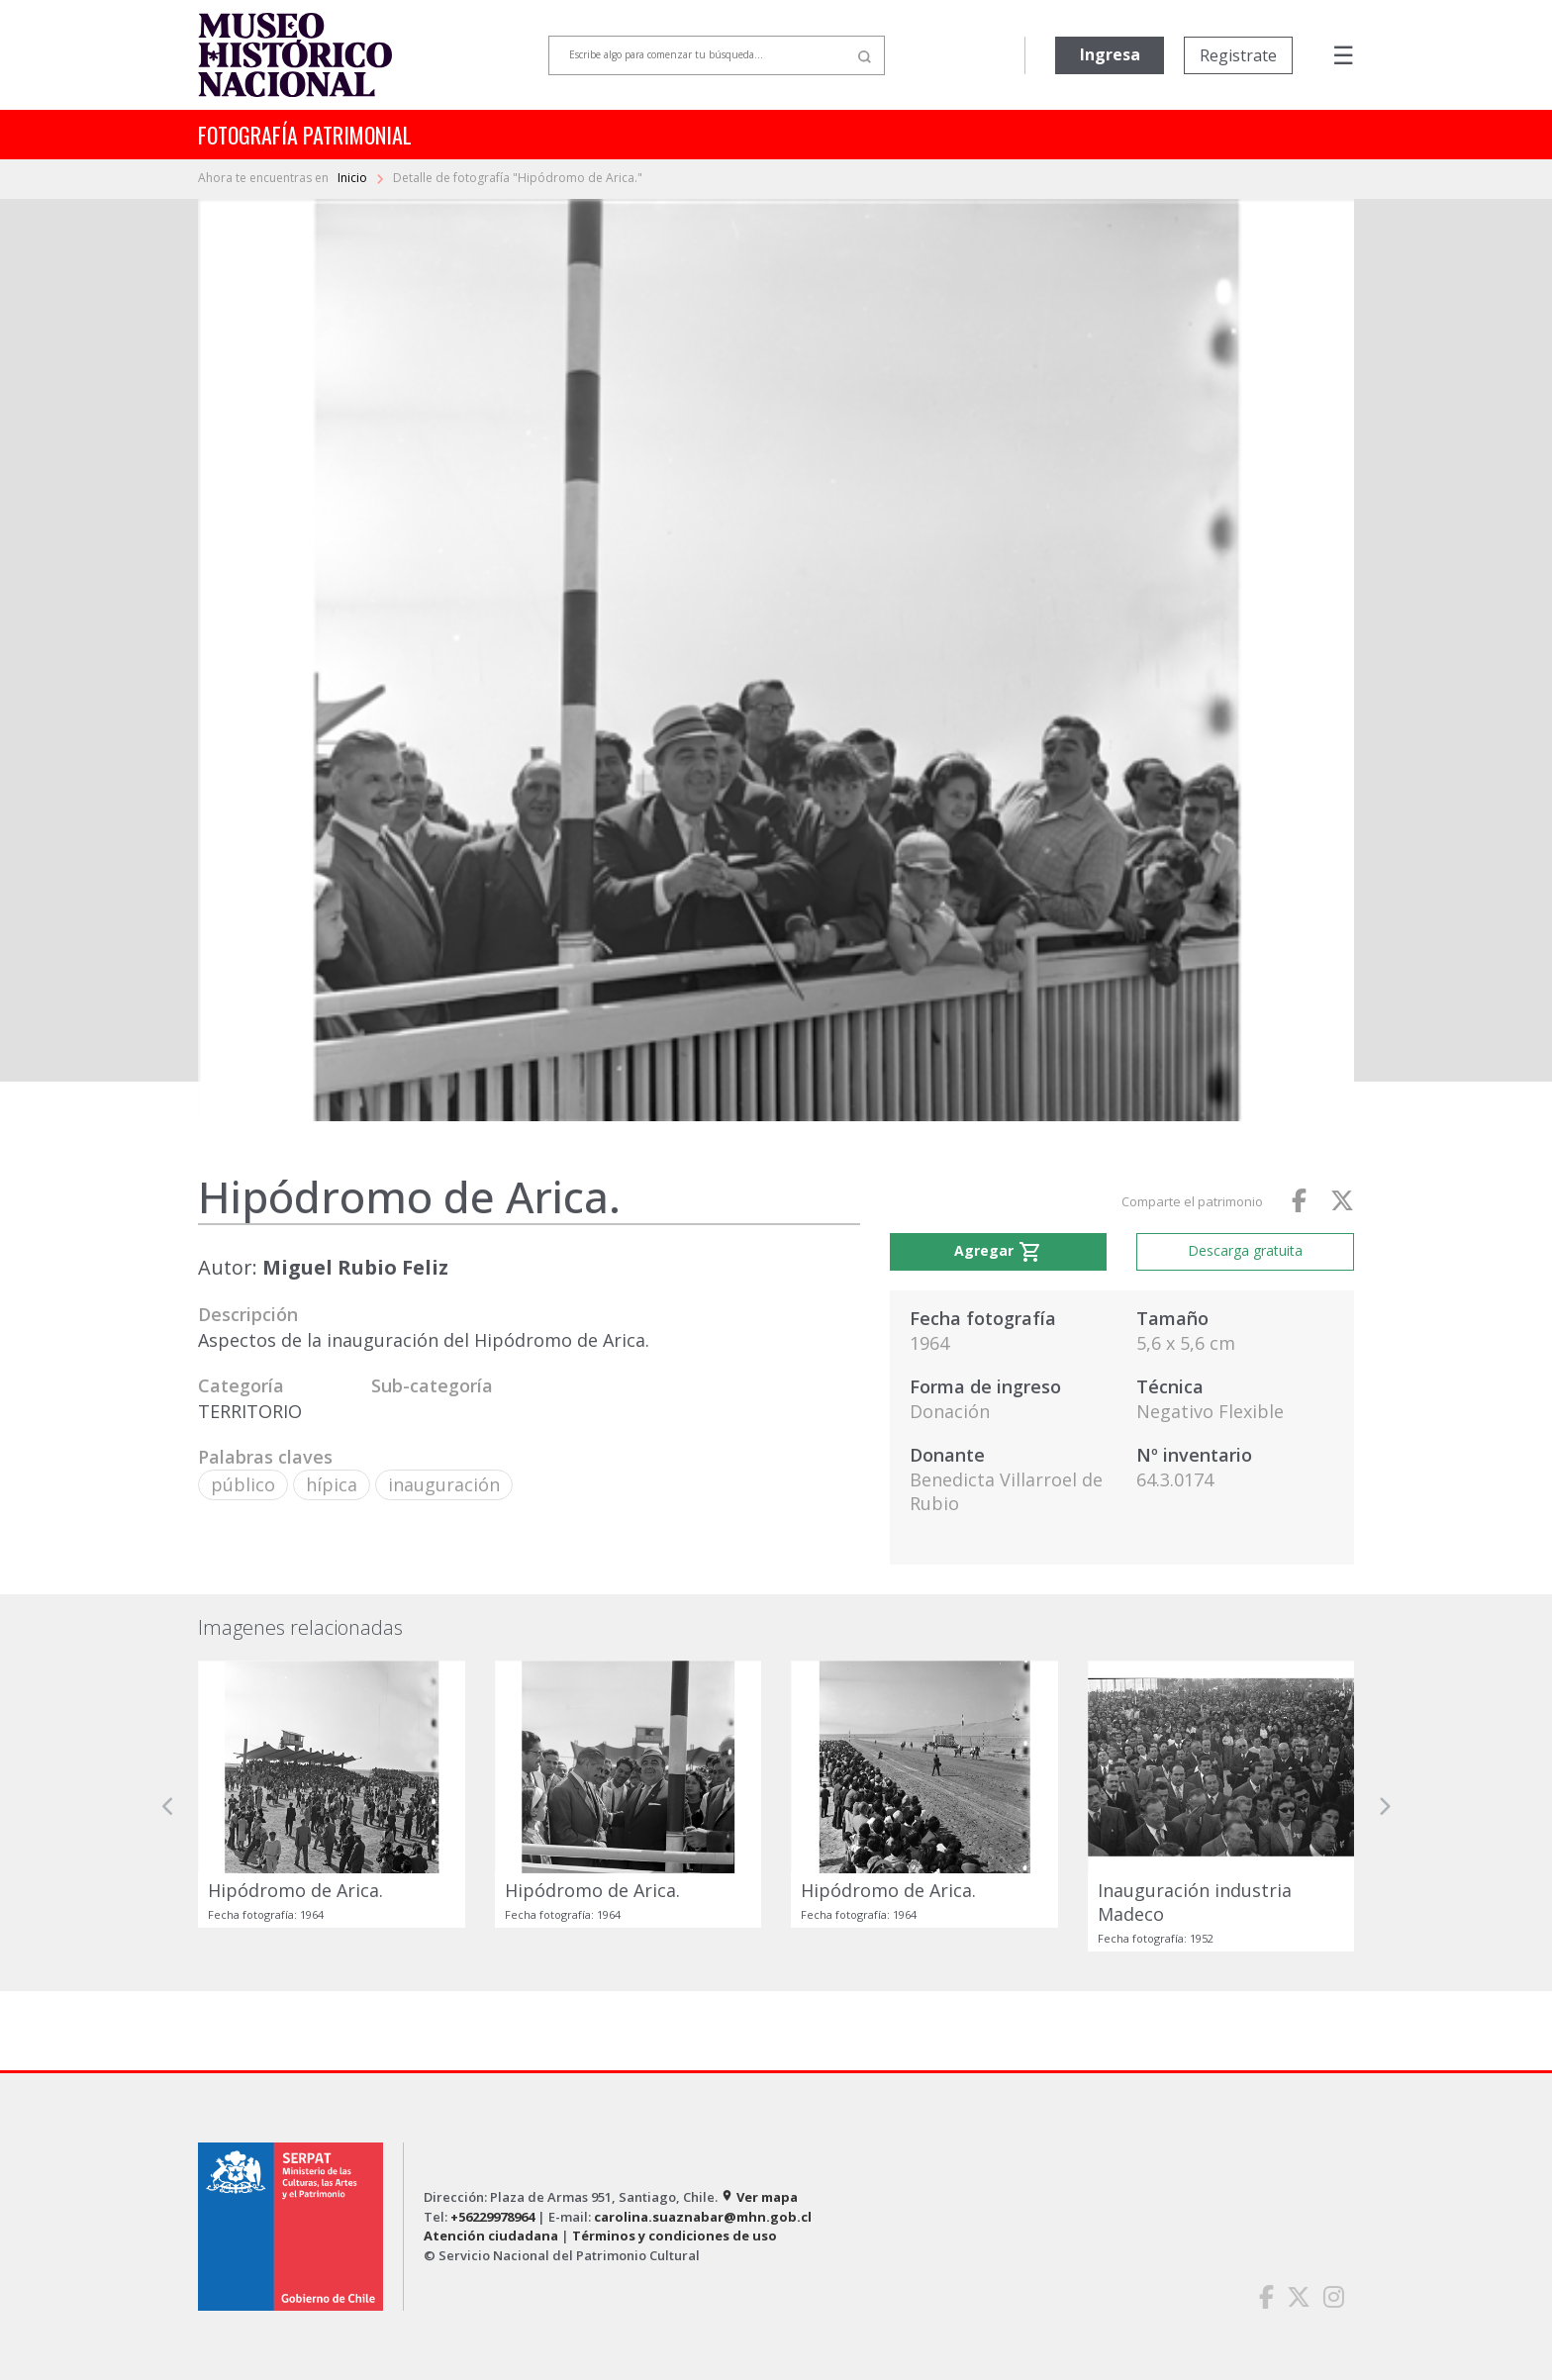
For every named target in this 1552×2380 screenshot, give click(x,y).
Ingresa (1110, 54)
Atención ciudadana (491, 2235)
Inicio (354, 177)
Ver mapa (759, 2197)
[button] (168, 1806)
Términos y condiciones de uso (674, 2235)
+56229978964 (492, 2217)
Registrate (1238, 55)
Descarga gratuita (1245, 1250)
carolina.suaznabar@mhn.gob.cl (703, 2217)
